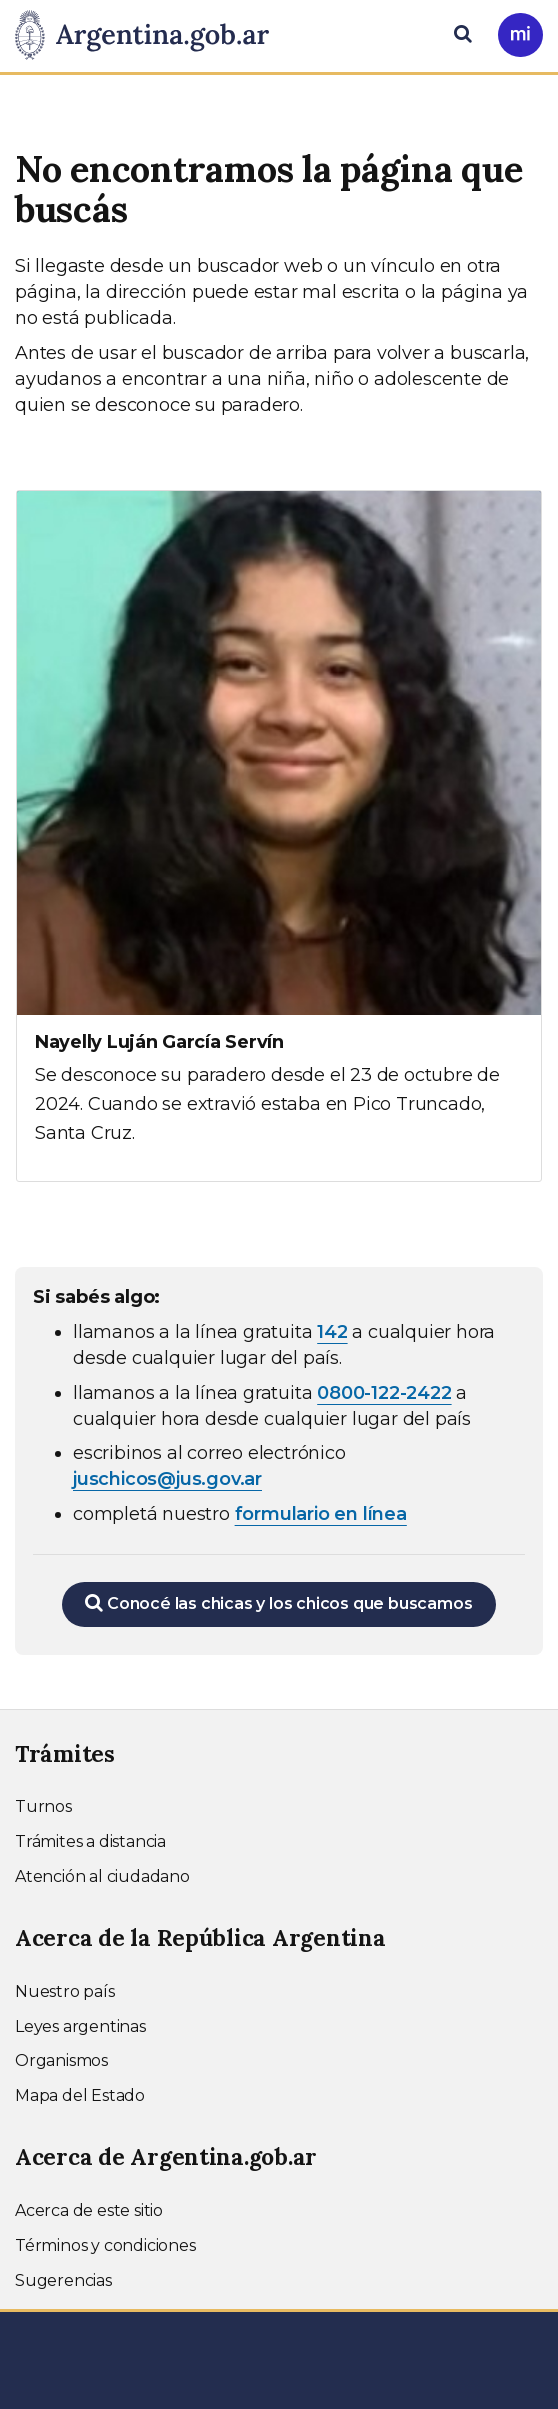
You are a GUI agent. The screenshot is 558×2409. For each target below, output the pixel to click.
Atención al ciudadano (102, 1876)
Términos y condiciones (105, 2245)
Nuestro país (65, 1991)
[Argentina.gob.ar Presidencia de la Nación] (149, 36)
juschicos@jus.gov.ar (167, 1479)
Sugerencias (63, 2280)
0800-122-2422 (384, 1393)
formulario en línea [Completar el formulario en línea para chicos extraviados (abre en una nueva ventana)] (321, 1514)
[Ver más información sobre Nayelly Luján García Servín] (279, 836)
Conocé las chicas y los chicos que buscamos (278, 1603)
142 (332, 1332)
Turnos (43, 1806)
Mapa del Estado (80, 2095)
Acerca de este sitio (89, 2210)
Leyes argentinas (80, 2026)
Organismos (61, 2060)
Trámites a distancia (90, 1841)
